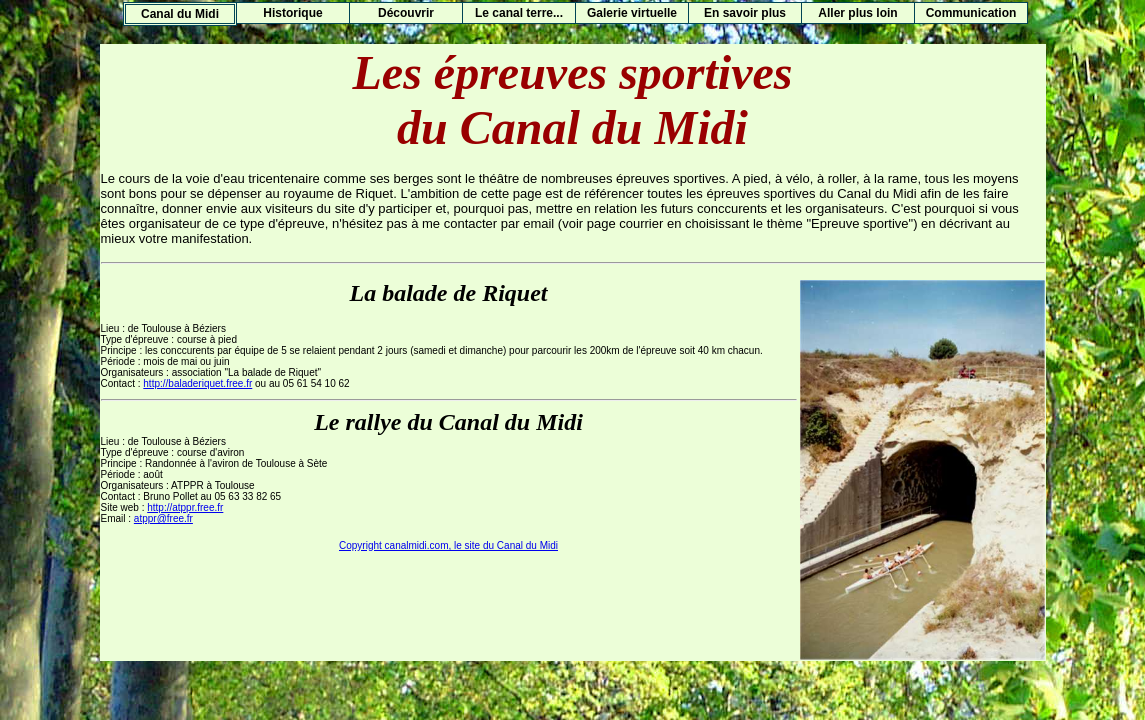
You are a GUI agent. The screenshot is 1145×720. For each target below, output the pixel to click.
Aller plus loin (857, 13)
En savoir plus (745, 13)
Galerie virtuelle (632, 13)
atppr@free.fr (163, 518)
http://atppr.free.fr (185, 507)
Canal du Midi (180, 14)
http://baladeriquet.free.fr (197, 383)
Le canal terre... (519, 13)
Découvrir (406, 13)
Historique (292, 13)
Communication (971, 13)
